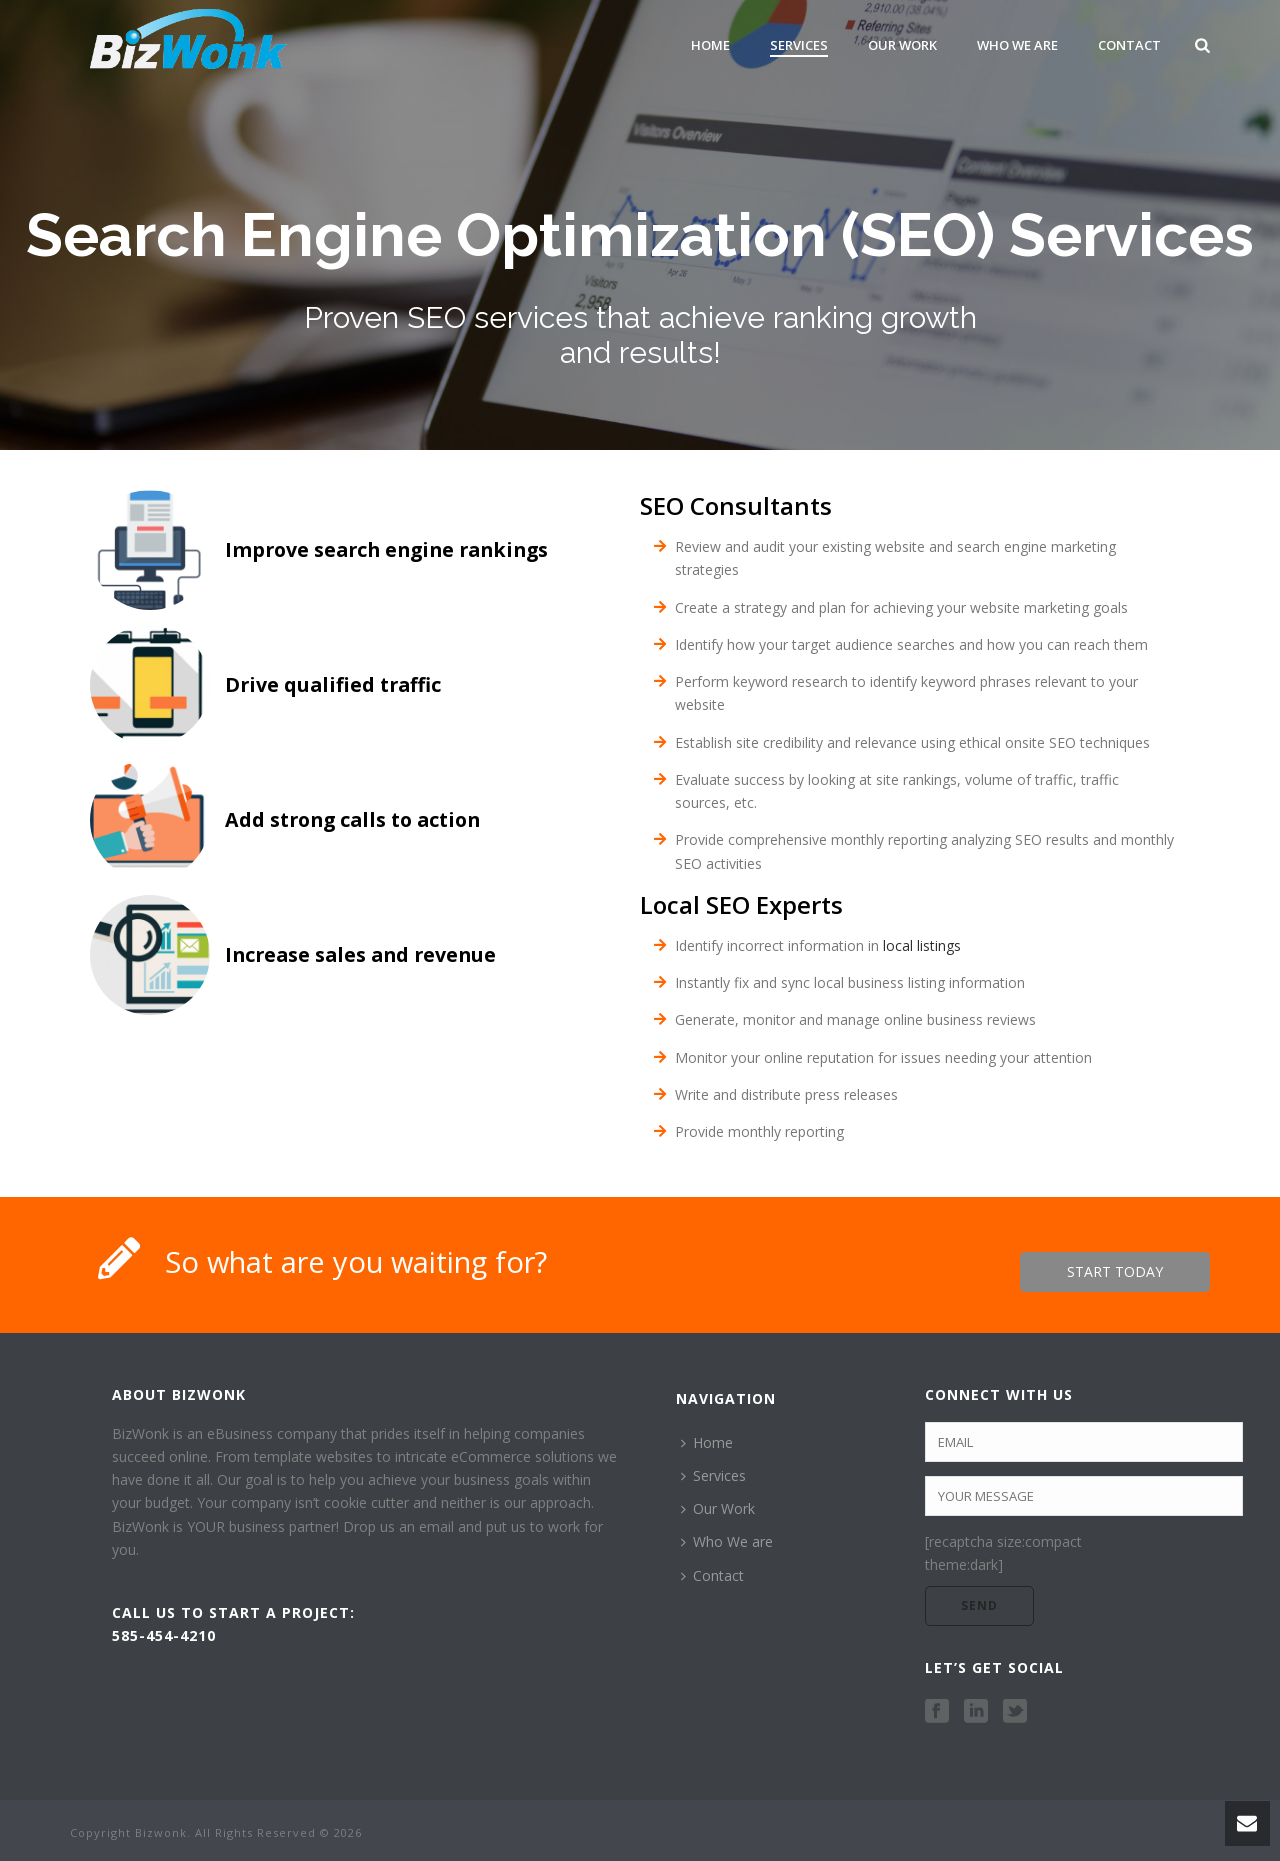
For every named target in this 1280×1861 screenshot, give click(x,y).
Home (710, 45)
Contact (1129, 45)
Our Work (902, 45)
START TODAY (1115, 1271)
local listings (922, 945)
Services (799, 45)
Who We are (1017, 45)
